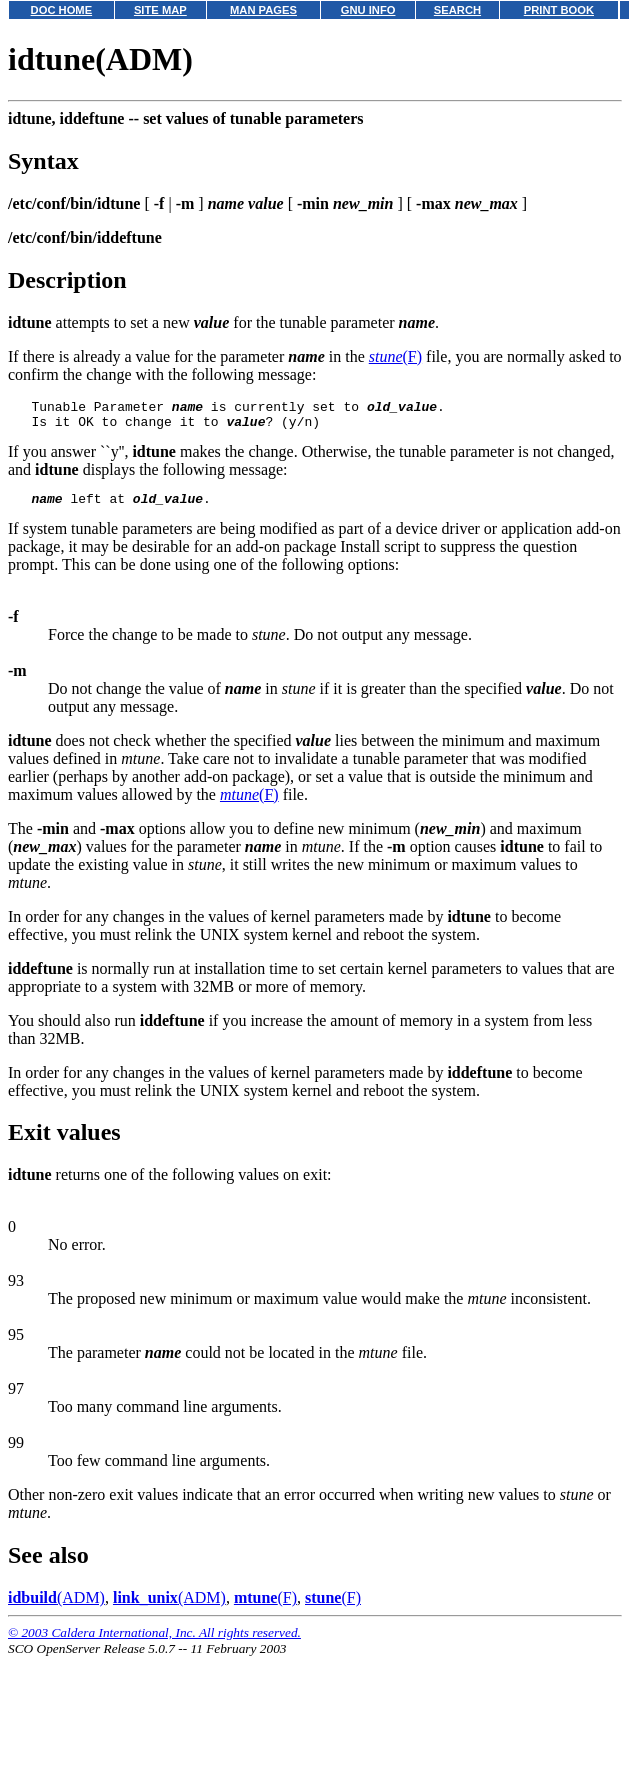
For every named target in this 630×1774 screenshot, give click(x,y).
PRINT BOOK (559, 10)
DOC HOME (62, 10)
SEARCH (457, 10)
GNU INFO (368, 10)
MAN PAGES (263, 10)
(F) (395, 356)
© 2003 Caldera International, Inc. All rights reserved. (154, 1641)
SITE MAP (160, 10)
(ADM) (56, 1606)
